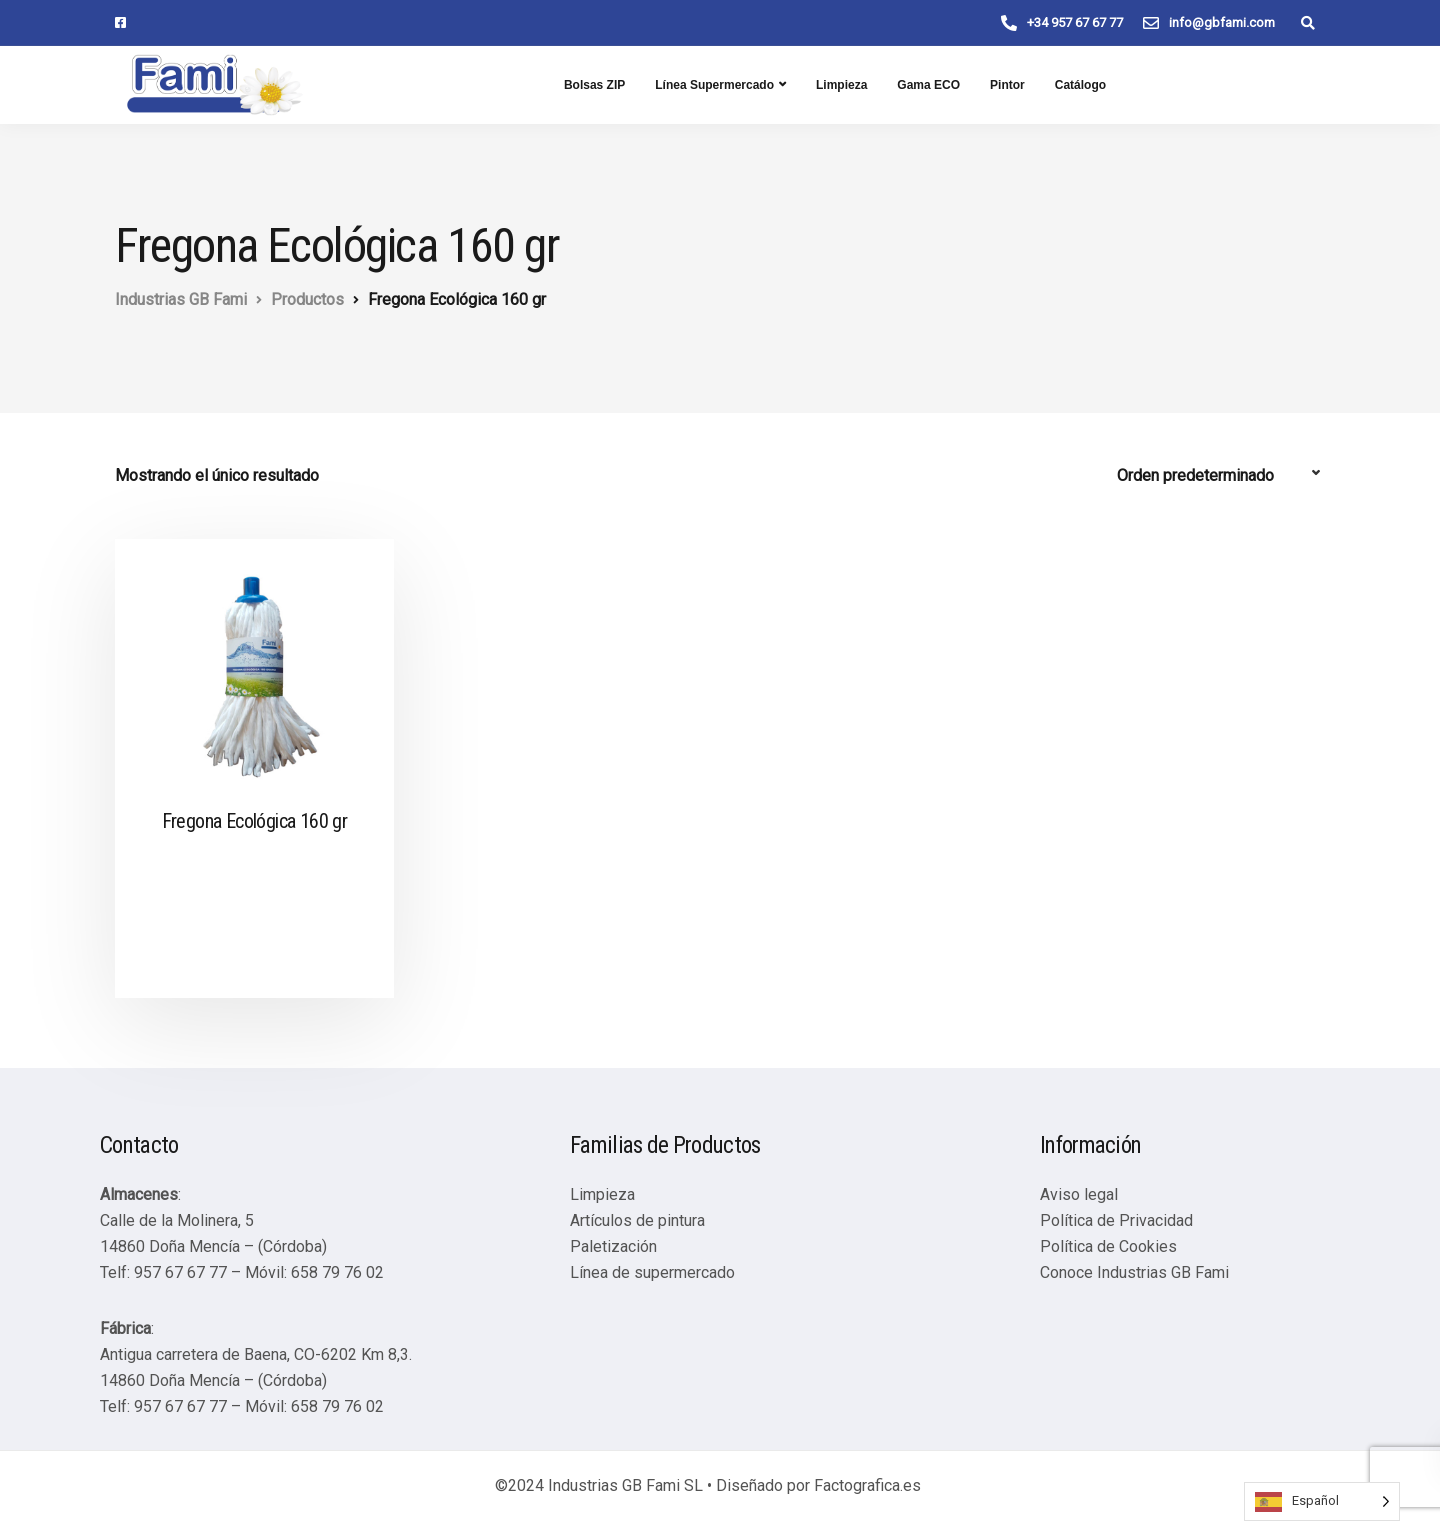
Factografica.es (867, 1485)
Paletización (613, 1246)
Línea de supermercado (652, 1272)
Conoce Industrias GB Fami (1134, 1272)
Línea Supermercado (714, 85)
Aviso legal (1079, 1194)
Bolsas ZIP (594, 85)
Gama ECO (928, 85)
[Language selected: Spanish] (1322, 1501)
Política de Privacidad (1116, 1220)
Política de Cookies (1108, 1246)
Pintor (1007, 85)
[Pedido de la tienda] (1221, 476)
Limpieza (841, 85)
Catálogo (1080, 85)
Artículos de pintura (637, 1220)
